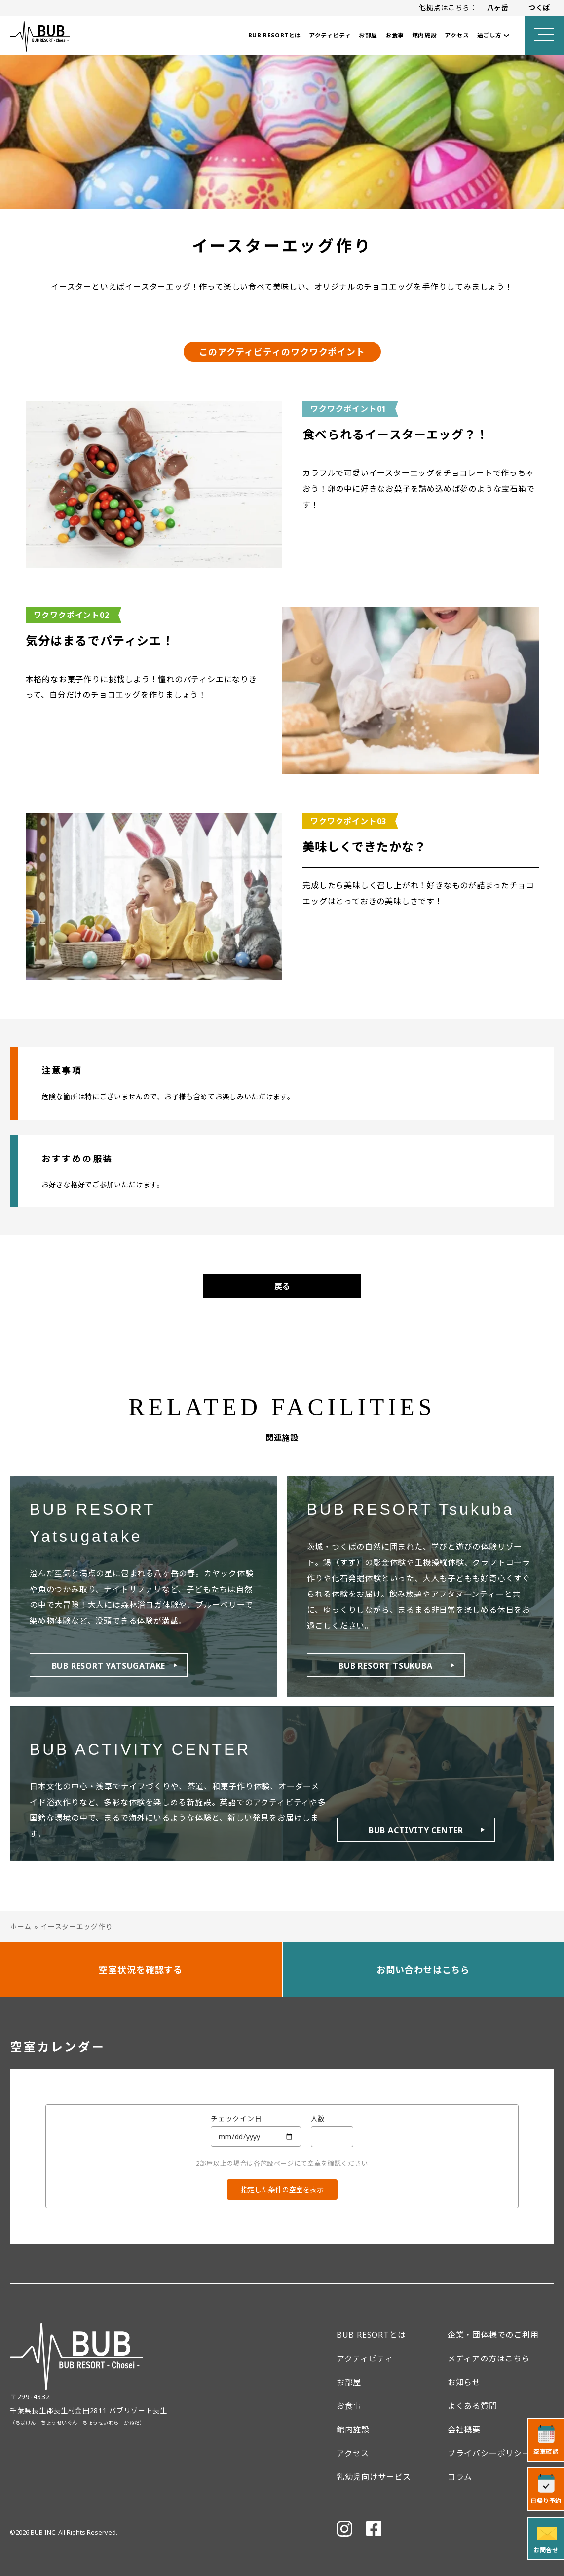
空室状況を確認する (141, 1970)
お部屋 (368, 35)
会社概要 (464, 2429)
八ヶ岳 (498, 7)
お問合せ (545, 2550)
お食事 (394, 35)
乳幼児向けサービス (374, 2476)
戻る (282, 1286)
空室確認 (545, 2451)
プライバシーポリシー (489, 2453)
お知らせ (464, 2382)
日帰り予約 (546, 2501)
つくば (539, 7)
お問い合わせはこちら (423, 1970)
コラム (460, 2476)
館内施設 (424, 35)
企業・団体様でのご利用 (493, 2334)
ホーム (21, 1926)
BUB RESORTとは (274, 35)
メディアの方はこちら (489, 2358)
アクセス (457, 35)
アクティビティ (330, 35)
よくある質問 (472, 2405)
